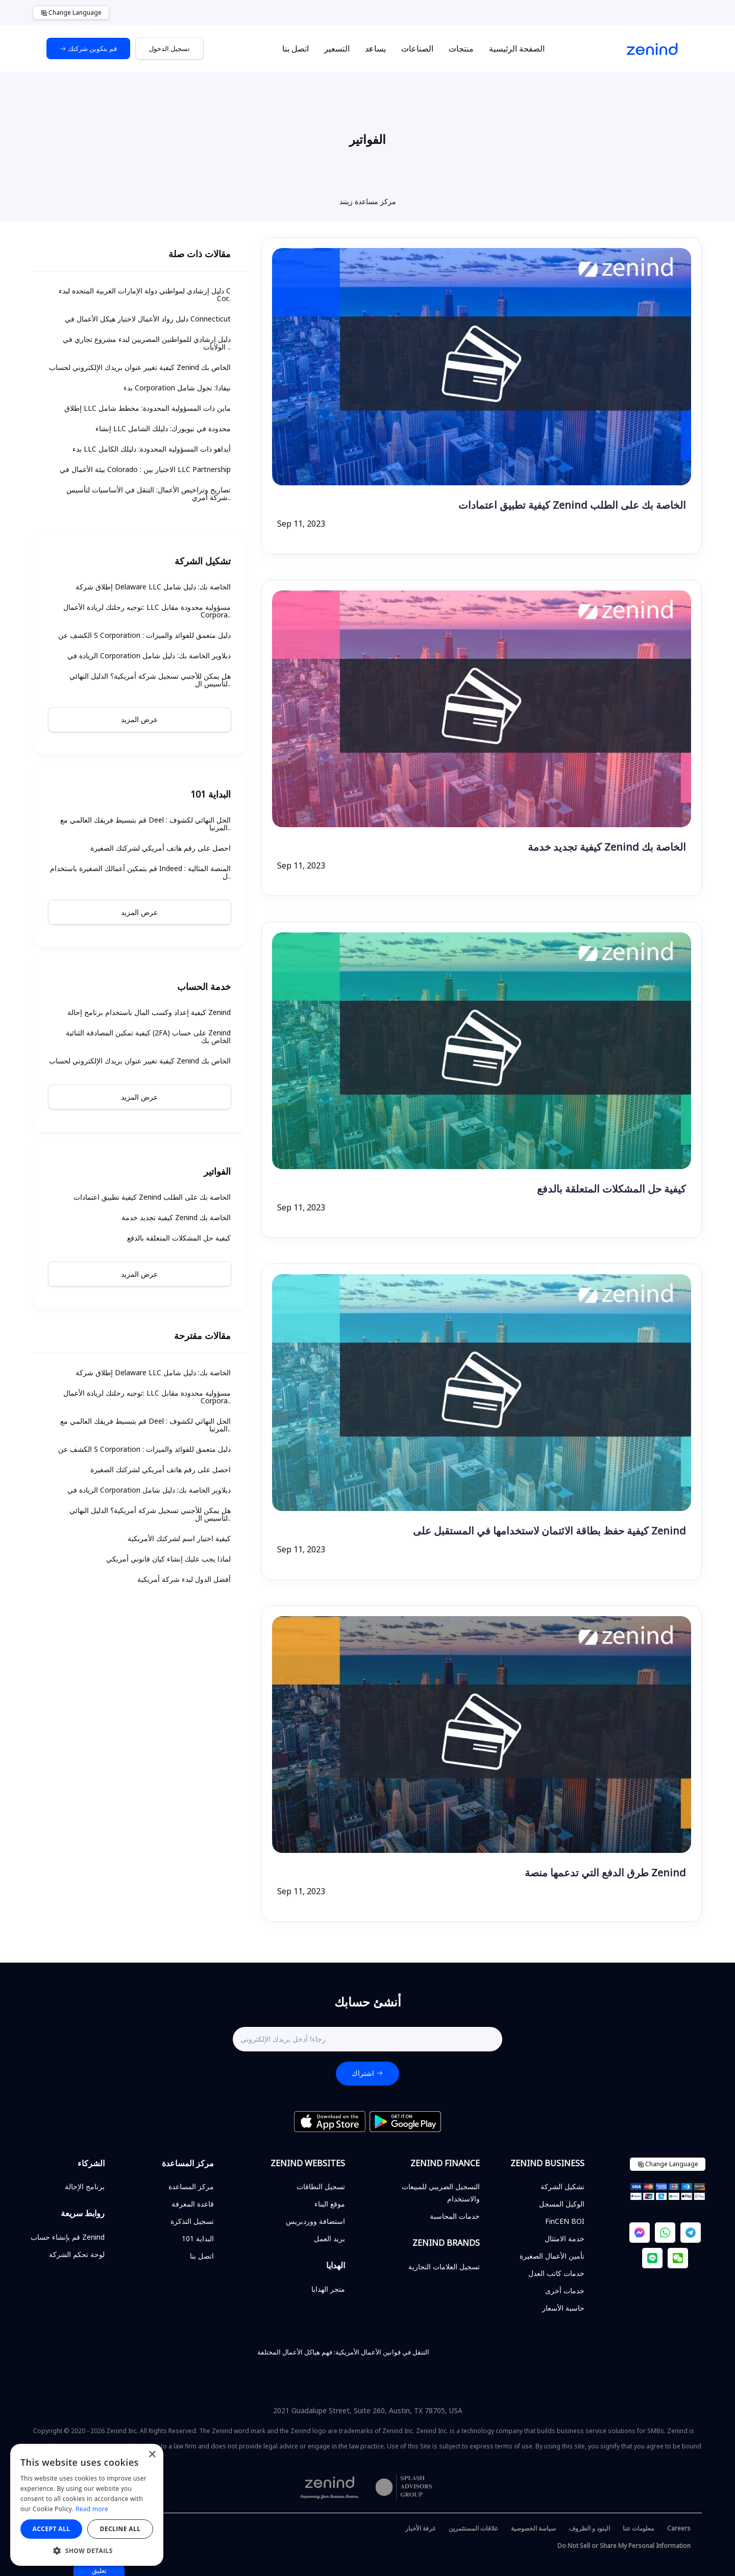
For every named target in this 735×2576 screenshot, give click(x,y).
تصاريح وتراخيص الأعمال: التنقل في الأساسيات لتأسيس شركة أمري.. (148, 493)
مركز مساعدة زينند (367, 201)
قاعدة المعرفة (193, 2204)
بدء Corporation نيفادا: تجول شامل (177, 387)
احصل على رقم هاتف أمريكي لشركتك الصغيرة (160, 848)
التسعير (337, 48)
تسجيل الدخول (169, 48)
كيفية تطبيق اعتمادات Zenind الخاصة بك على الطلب (572, 505)
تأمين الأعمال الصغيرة (552, 2256)
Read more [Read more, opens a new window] (92, 2509)
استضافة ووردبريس (315, 2221)
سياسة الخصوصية (533, 2528)
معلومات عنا (638, 2528)
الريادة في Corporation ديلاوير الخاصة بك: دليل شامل (149, 655)
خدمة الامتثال (564, 2238)
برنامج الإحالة (85, 2186)
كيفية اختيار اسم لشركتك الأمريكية (179, 1538)
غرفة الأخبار (420, 2528)
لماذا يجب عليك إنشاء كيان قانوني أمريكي (168, 1559)
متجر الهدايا (328, 2289)
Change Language (71, 12)
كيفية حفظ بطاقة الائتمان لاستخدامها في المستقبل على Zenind (549, 1531)
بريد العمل (329, 2238)
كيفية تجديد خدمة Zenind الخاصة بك (607, 847)
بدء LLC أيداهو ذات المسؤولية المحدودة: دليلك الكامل (151, 449)
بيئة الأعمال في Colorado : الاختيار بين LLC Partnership (145, 469)
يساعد (375, 48)
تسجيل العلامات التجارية (444, 2266)
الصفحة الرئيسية (517, 48)
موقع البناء (329, 2204)
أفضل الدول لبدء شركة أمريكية (184, 1579)
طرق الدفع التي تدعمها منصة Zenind (605, 1872)
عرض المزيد (139, 719)
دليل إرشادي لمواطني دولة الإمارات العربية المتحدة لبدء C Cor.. (145, 294)
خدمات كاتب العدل (556, 2273)
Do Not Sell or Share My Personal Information (624, 2545)
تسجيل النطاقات (321, 2186)
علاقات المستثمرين (473, 2528)
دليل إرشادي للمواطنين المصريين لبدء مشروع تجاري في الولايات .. (147, 343)
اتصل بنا (295, 48)
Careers (679, 2528)
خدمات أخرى (564, 2290)
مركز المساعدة (191, 2186)
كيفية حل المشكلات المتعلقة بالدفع (611, 1189)
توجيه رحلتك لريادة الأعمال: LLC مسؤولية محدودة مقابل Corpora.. (147, 611)
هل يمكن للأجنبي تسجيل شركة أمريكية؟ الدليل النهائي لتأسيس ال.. (150, 679)
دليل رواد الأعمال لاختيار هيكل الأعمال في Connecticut (148, 319)
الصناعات (417, 48)
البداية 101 (198, 2238)
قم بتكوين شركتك (88, 48)
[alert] (86, 2505)
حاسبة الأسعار (563, 2308)
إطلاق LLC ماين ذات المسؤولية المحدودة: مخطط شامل (147, 408)
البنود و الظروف (589, 2528)
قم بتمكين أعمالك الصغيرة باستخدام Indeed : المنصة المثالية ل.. (140, 872)
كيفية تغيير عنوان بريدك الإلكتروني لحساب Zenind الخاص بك (140, 367)
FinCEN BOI (564, 2221)
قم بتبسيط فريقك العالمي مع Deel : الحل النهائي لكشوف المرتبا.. (145, 823)
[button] (86, 2550)
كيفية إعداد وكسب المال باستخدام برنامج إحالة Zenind (149, 1012)
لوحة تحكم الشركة (77, 2254)
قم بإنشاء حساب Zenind (68, 2237)
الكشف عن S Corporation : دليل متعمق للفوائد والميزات (144, 635)
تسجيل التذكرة (192, 2221)
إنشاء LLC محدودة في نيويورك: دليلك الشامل (163, 428)
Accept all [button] (51, 2528)
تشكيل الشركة (562, 2186)
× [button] (152, 2455)
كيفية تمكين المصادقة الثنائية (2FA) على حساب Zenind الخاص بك (148, 1036)
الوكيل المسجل (561, 2204)
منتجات (461, 48)
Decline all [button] (120, 2528)
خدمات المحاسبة (455, 2216)
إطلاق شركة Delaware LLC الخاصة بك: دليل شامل (153, 586)
